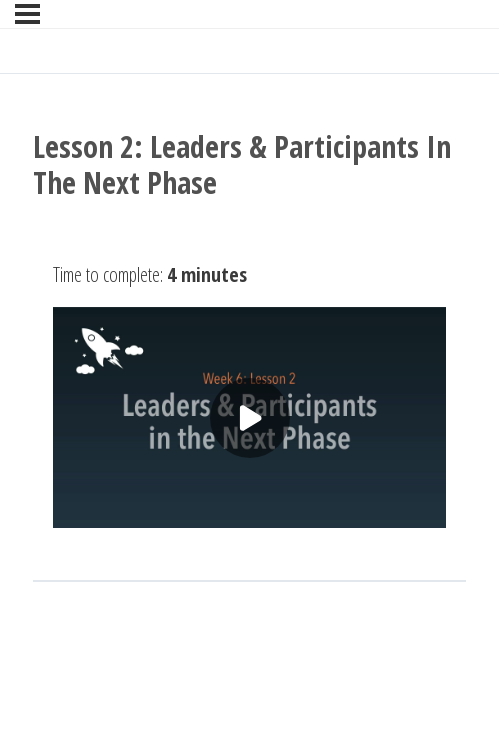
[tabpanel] (249, 390)
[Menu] (27, 14)
